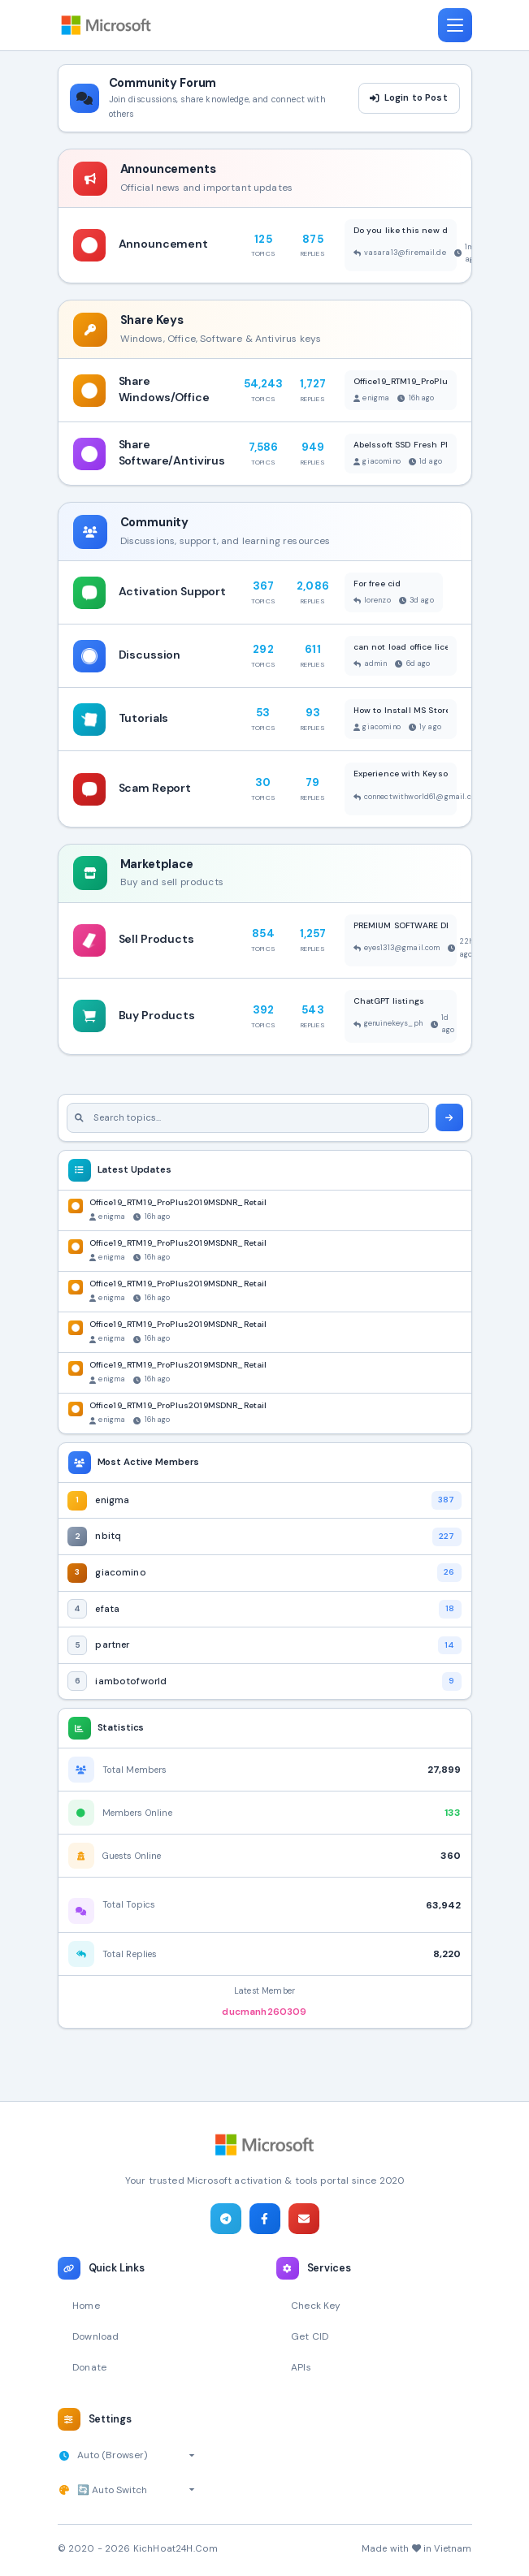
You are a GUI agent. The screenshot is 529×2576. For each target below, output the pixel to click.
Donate (89, 2367)
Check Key (315, 2305)
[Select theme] (136, 2490)
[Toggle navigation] (455, 25)
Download (95, 2336)
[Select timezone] (136, 2455)
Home (86, 2305)
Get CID (309, 2336)
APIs (301, 2367)
